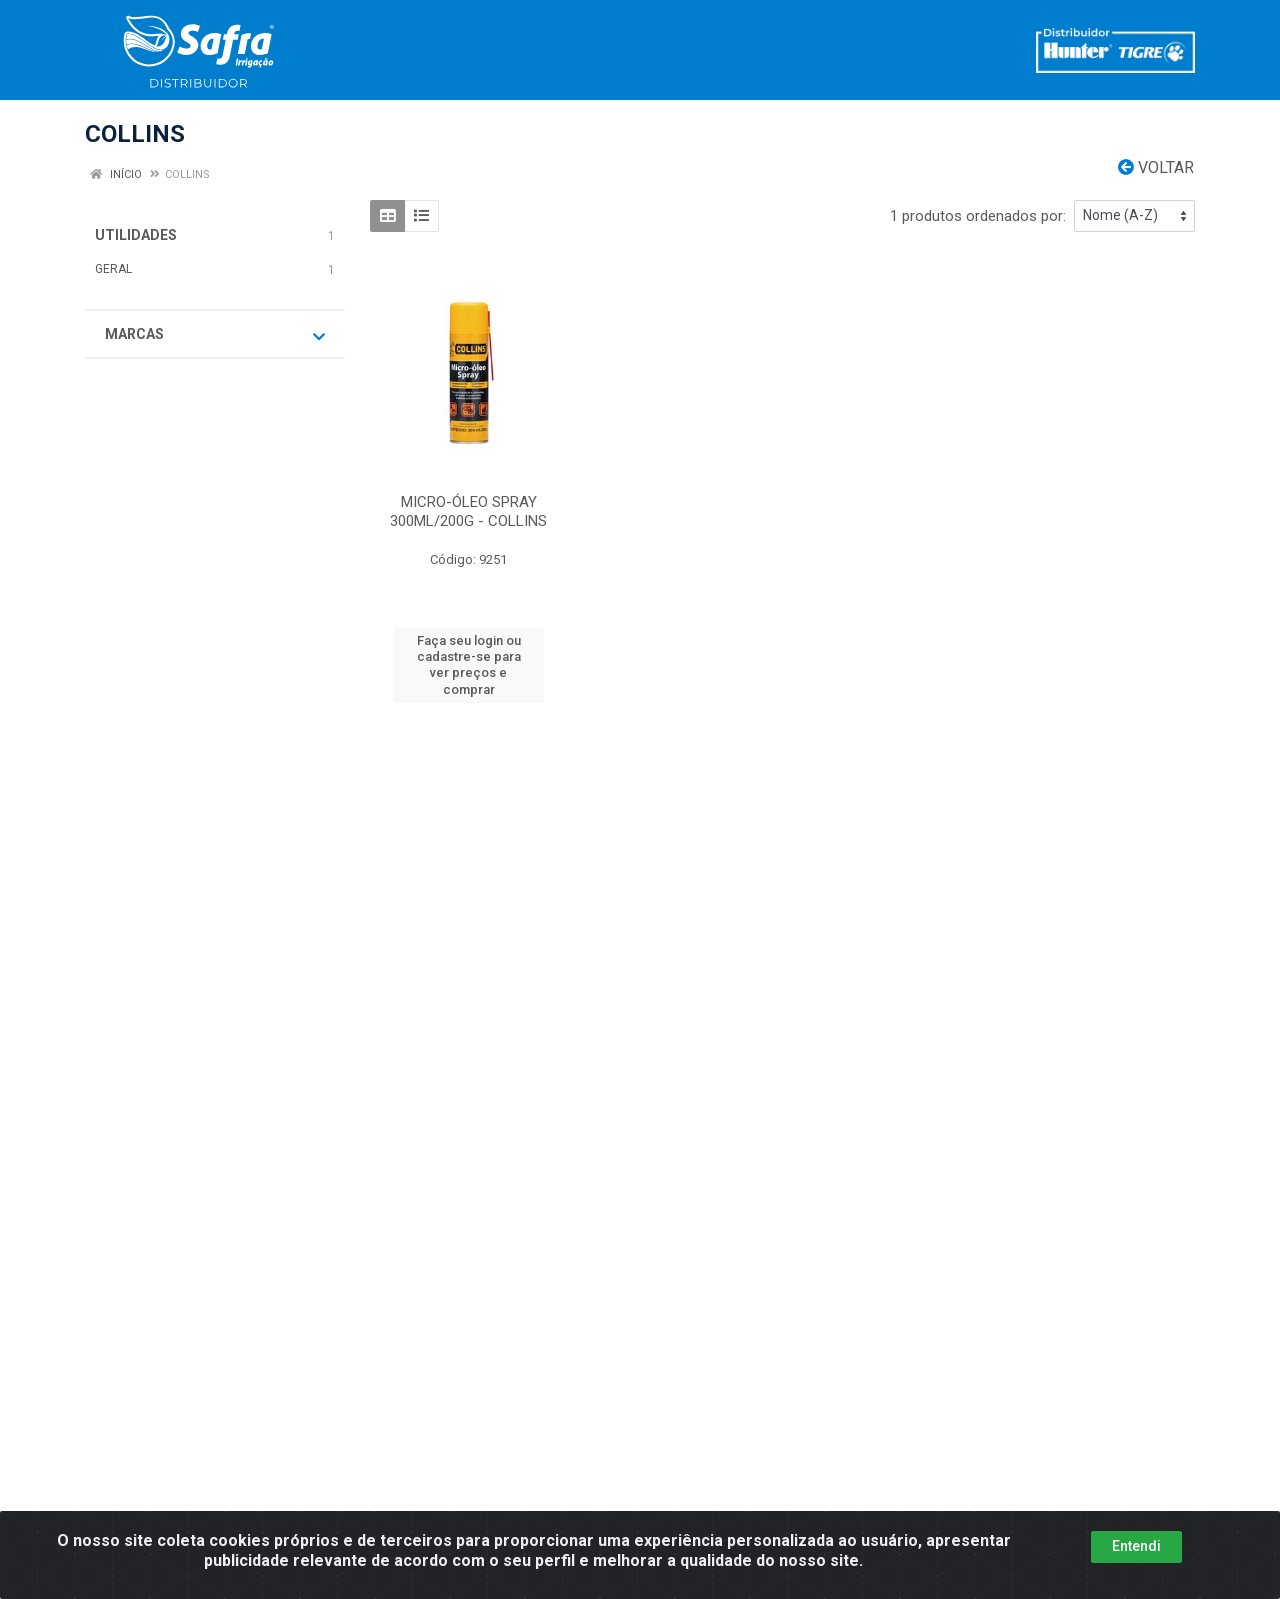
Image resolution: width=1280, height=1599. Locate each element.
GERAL (113, 269)
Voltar (1156, 167)
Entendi (1136, 1546)
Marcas (215, 335)
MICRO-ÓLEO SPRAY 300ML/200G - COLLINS (468, 511)
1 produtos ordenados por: (978, 216)
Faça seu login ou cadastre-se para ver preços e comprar (469, 665)
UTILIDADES (136, 235)
